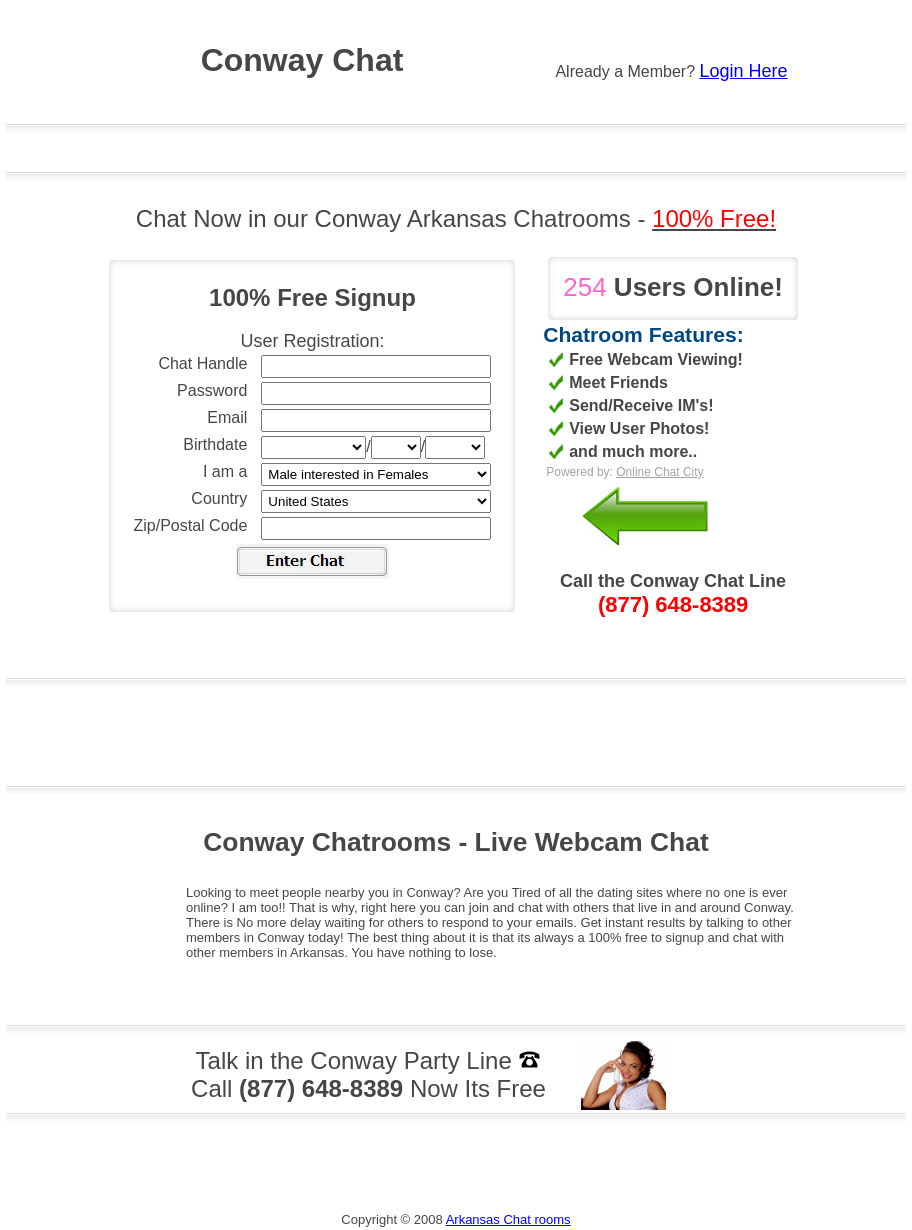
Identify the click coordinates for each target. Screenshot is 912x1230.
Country (219, 498)
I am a (225, 471)
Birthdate (215, 444)
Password (212, 390)
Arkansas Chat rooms (508, 1219)
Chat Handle (202, 363)
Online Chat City (659, 472)
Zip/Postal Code (191, 525)
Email (227, 417)
